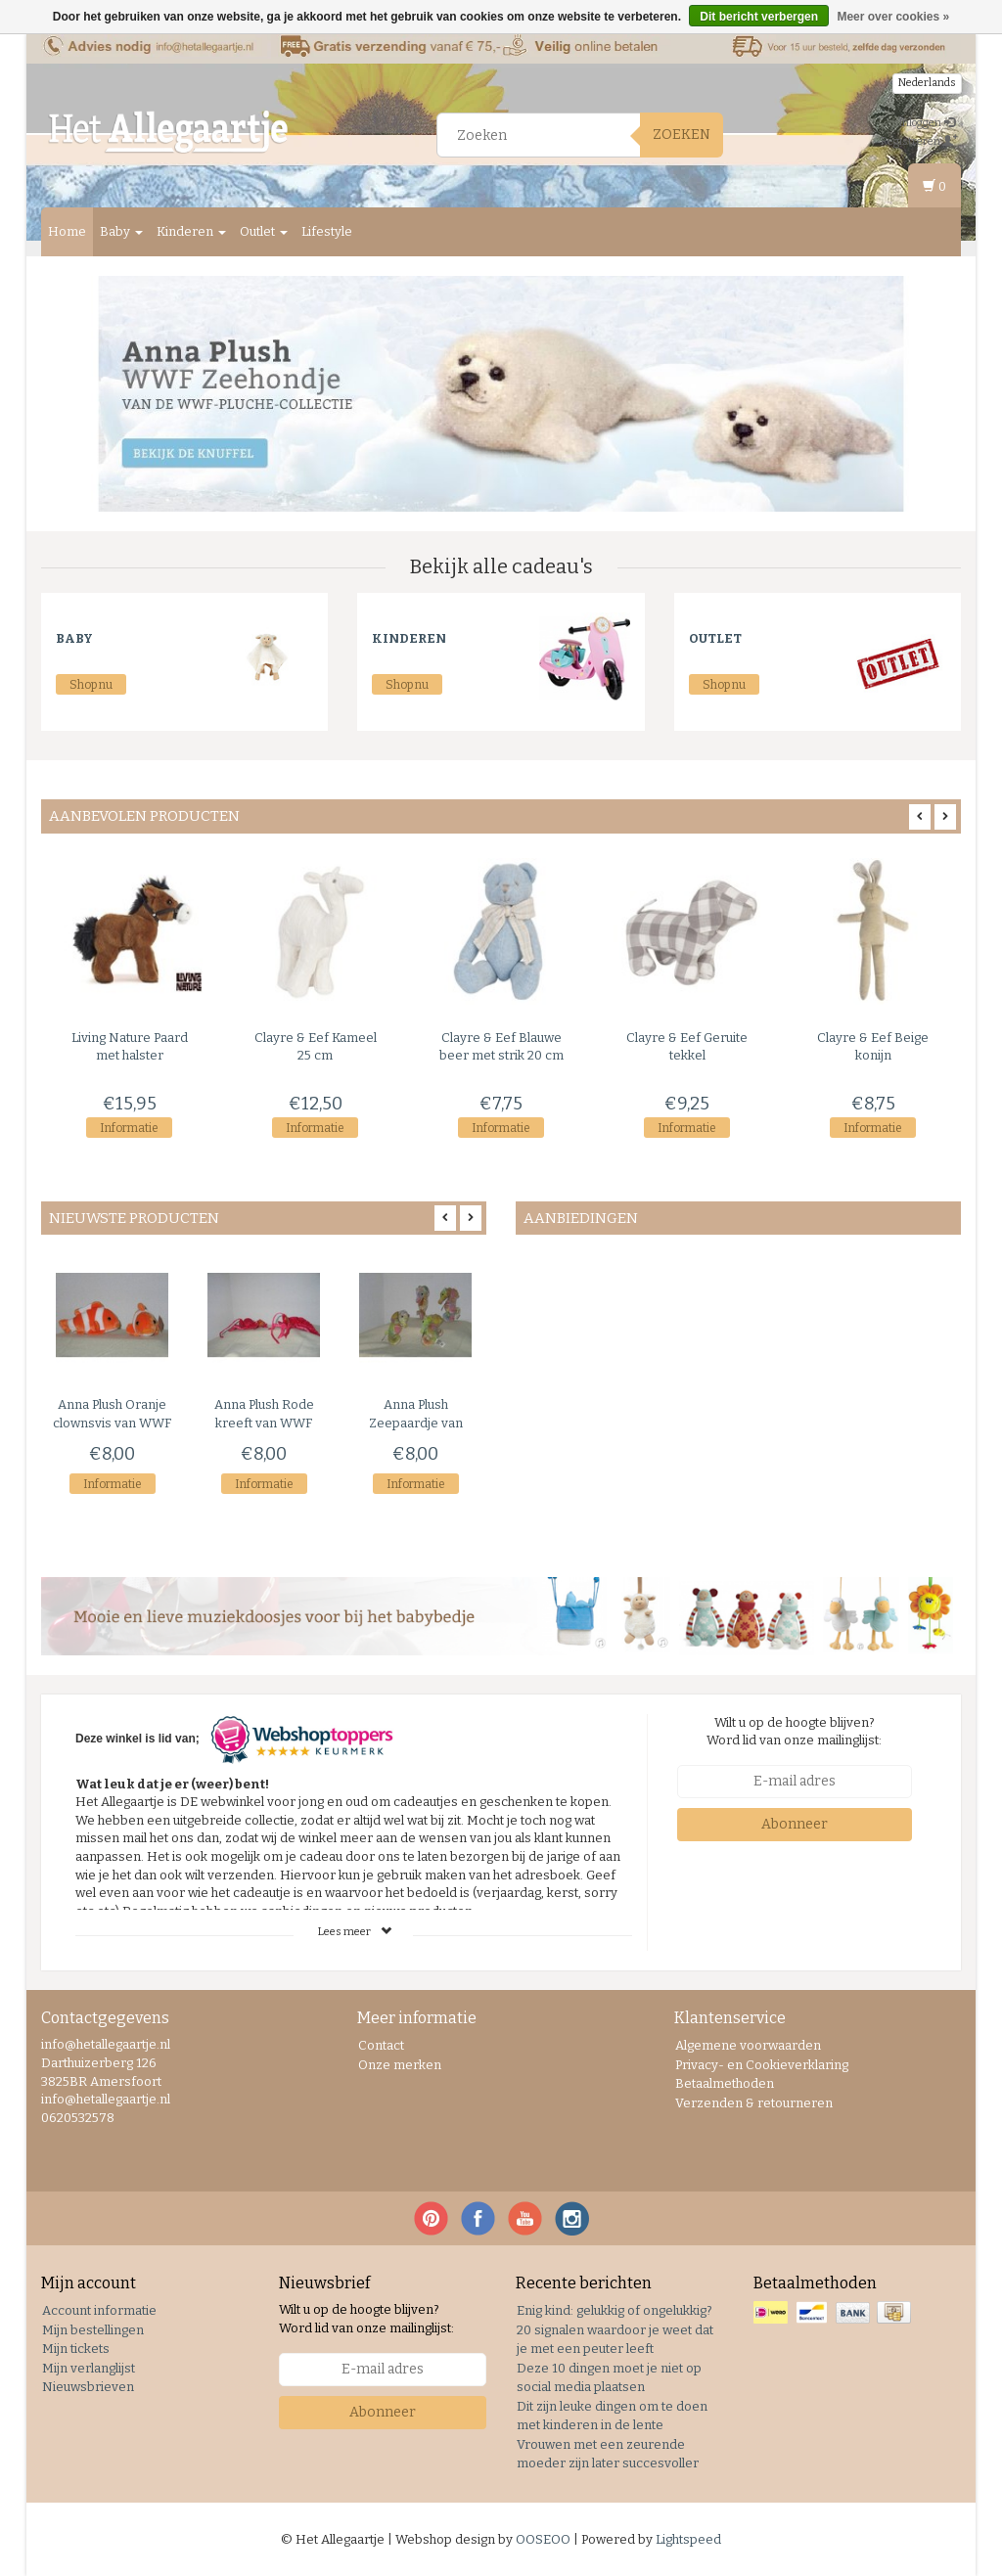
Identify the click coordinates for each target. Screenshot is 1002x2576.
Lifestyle (326, 231)
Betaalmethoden (724, 2083)
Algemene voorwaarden (748, 2045)
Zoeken (681, 134)
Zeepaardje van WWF (416, 1422)
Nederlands (927, 82)
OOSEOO (543, 2539)
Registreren (919, 141)
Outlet (264, 231)
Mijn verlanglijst (88, 2368)
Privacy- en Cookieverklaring (761, 2064)
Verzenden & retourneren (754, 2103)
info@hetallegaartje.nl (105, 2099)
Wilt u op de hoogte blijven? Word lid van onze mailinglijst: (794, 1731)
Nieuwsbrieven (88, 2386)
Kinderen (191, 231)
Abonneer (794, 1824)
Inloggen (927, 122)
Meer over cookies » (893, 16)
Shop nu (91, 685)
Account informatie (99, 2310)
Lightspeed (688, 2539)
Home (67, 231)
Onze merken (399, 2064)
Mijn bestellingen (93, 2330)
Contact (381, 2045)
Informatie (129, 1128)
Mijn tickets (76, 2348)
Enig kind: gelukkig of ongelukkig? (614, 2310)
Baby (121, 231)
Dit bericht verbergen (759, 16)
